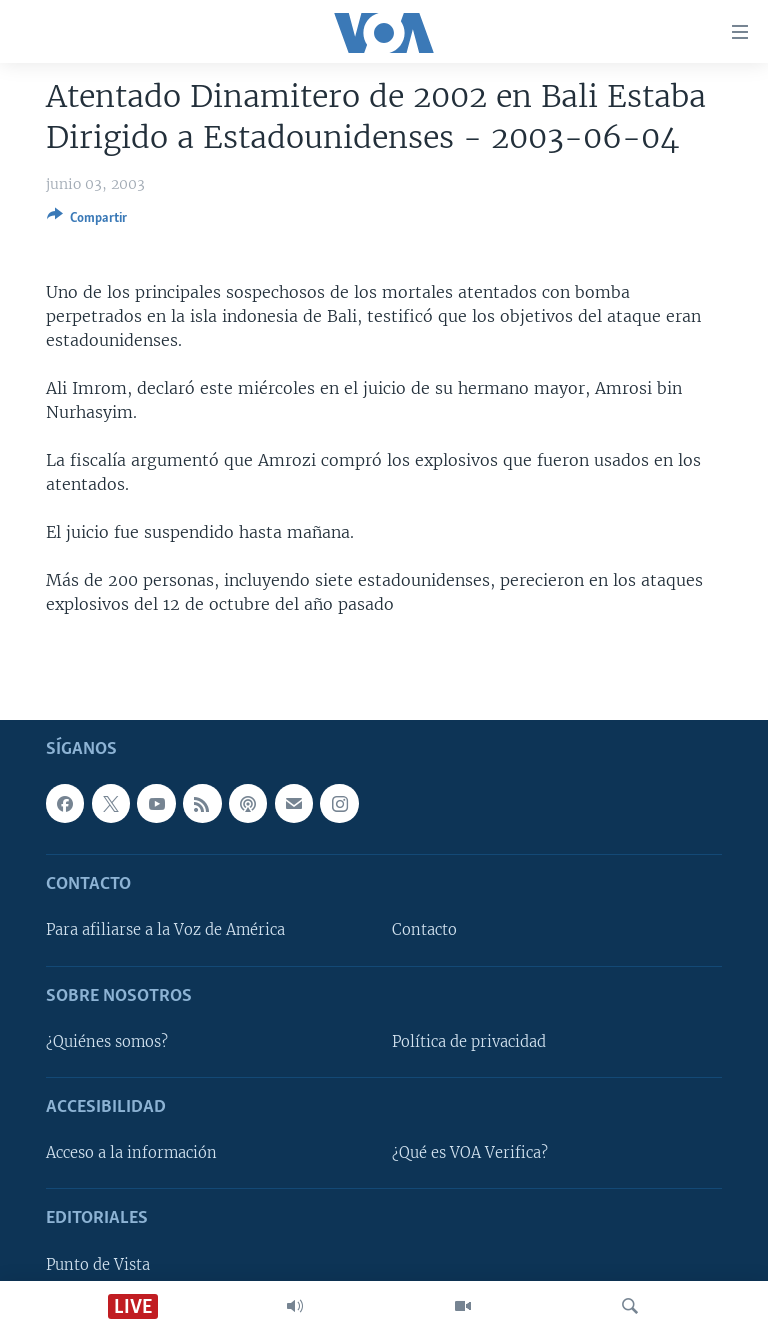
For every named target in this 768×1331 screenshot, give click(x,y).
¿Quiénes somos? (107, 1042)
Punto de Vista (98, 1264)
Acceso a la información (131, 1153)
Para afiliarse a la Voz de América (165, 930)
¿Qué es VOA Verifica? (470, 1153)
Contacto (424, 930)
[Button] (87, 221)
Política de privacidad (469, 1042)
